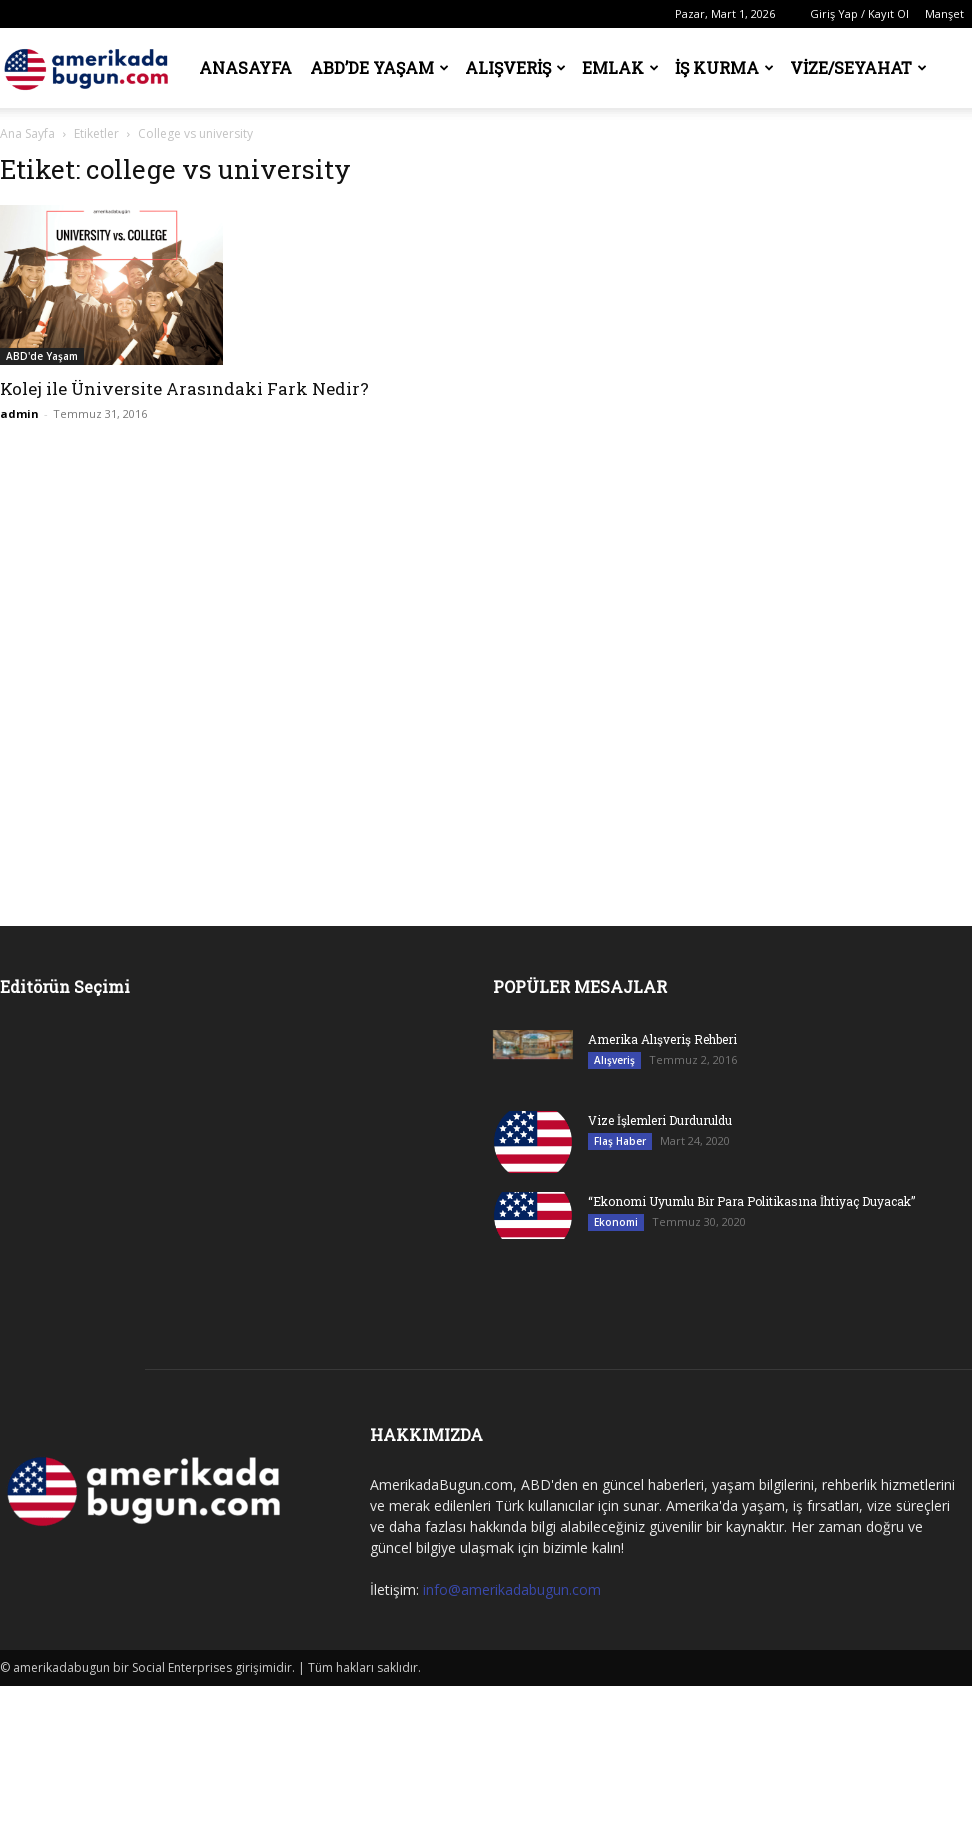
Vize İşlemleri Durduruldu (660, 1120)
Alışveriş (515, 67)
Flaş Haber (620, 1141)
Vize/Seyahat (858, 67)
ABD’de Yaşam (379, 67)
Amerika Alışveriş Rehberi (662, 1039)
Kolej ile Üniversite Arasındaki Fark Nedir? (184, 388)
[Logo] (90, 68)
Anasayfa (245, 67)
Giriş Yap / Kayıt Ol (859, 13)
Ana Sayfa (27, 133)
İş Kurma (724, 67)
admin (19, 413)
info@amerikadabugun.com (512, 1589)
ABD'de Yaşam (42, 356)
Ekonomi (616, 1222)
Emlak (620, 67)
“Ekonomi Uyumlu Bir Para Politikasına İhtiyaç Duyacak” (751, 1201)
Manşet (944, 13)
